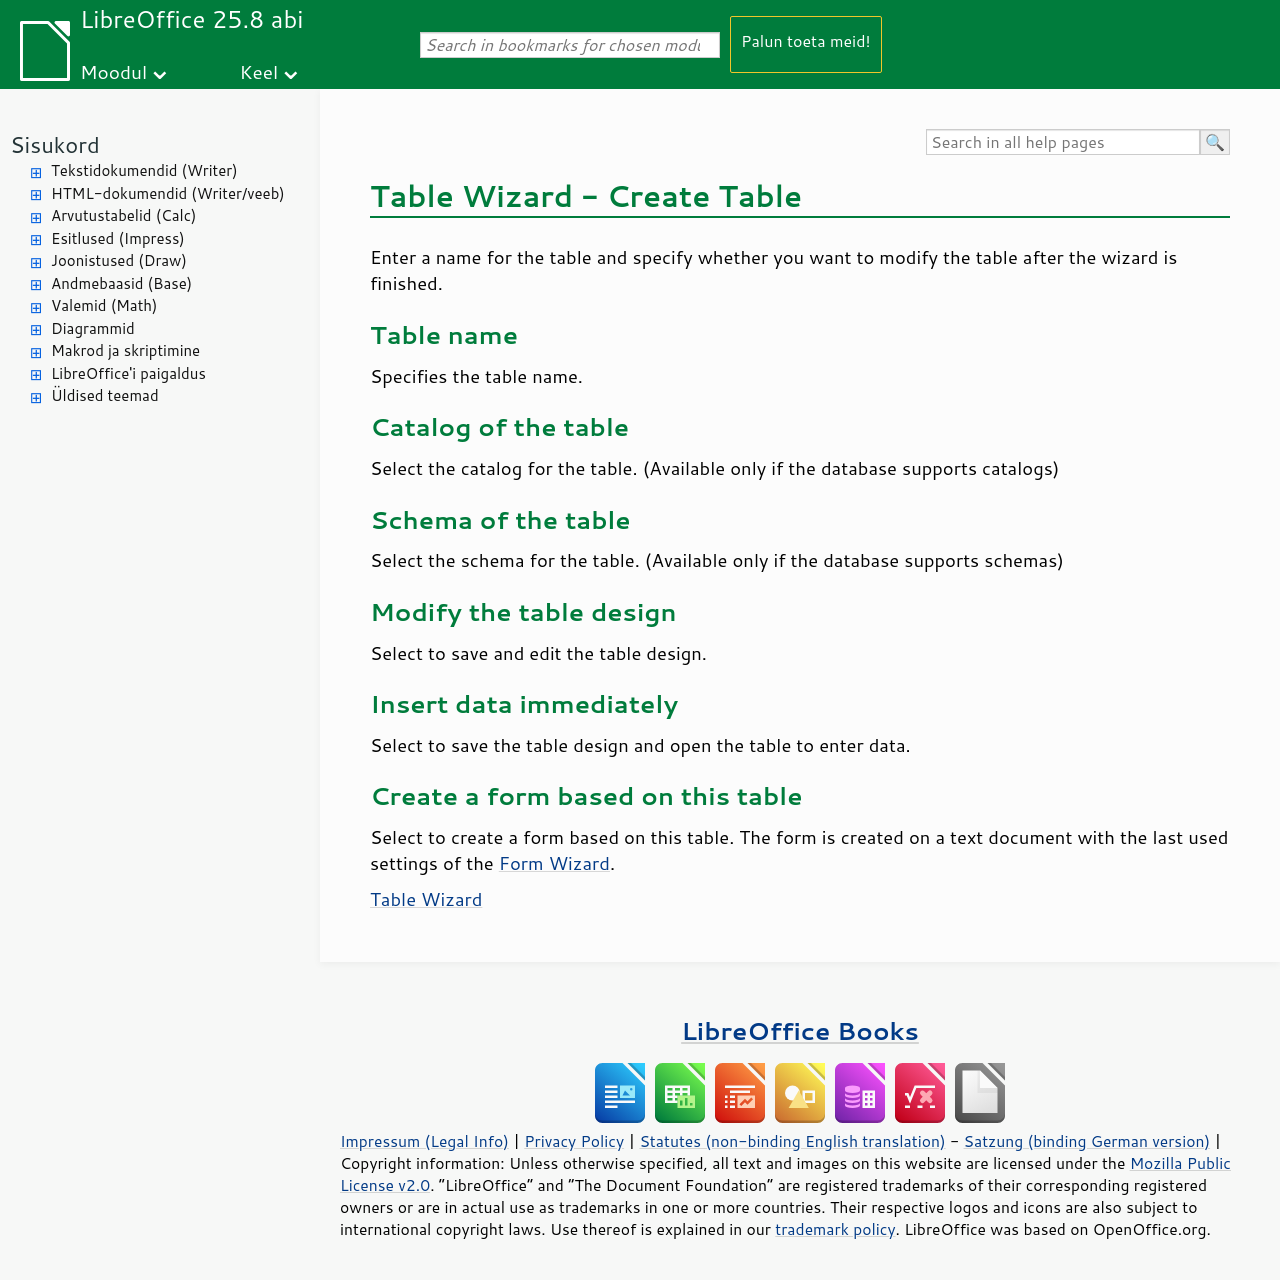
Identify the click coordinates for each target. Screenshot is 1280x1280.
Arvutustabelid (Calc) (123, 215)
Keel (258, 71)
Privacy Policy (574, 1141)
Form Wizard (554, 863)
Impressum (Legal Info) (424, 1141)
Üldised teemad (105, 395)
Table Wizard (426, 899)
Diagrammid (93, 328)
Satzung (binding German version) (1087, 1141)
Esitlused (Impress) (118, 238)
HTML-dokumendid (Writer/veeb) (168, 193)
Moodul (113, 71)
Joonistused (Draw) (119, 260)
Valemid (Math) (104, 305)
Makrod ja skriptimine (125, 350)
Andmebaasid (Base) (121, 283)
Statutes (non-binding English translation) (792, 1141)
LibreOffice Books (800, 1030)
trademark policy (835, 1229)
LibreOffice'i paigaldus (128, 373)
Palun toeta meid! (806, 40)
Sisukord (55, 144)
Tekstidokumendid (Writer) (144, 170)
